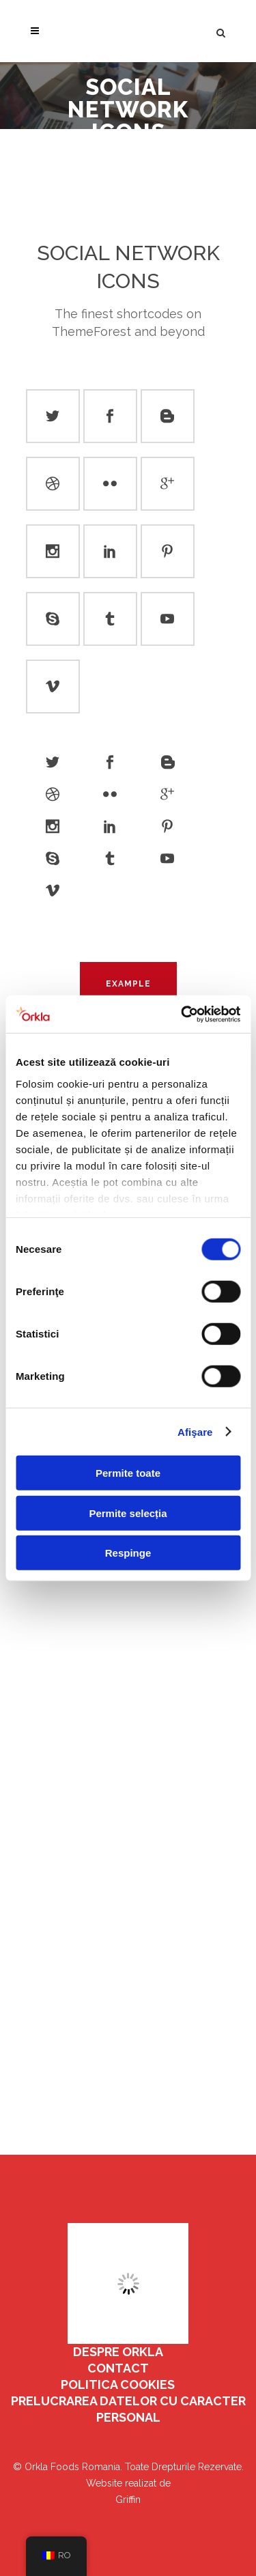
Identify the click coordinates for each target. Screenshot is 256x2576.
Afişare (195, 1431)
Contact (118, 2368)
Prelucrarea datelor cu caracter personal (128, 2409)
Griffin (128, 2499)
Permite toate (128, 1473)
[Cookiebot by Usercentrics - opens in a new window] (182, 1014)
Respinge (128, 1553)
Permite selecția (128, 1512)
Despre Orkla (118, 2352)
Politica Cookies (118, 2384)
